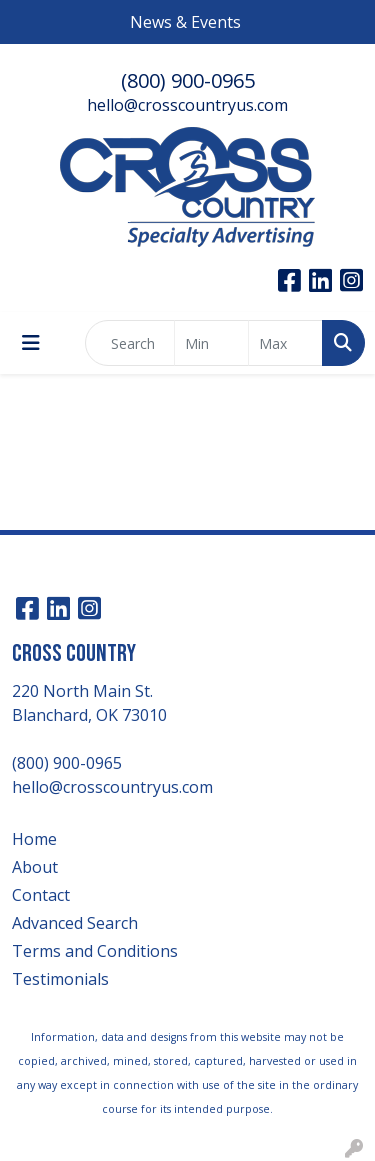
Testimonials (60, 979)
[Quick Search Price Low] (211, 343)
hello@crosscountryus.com (187, 105)
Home (34, 839)
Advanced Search (75, 923)
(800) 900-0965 (188, 80)
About (35, 867)
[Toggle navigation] (31, 343)
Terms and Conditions (95, 951)
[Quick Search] (130, 343)
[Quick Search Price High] (285, 343)
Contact (41, 895)
